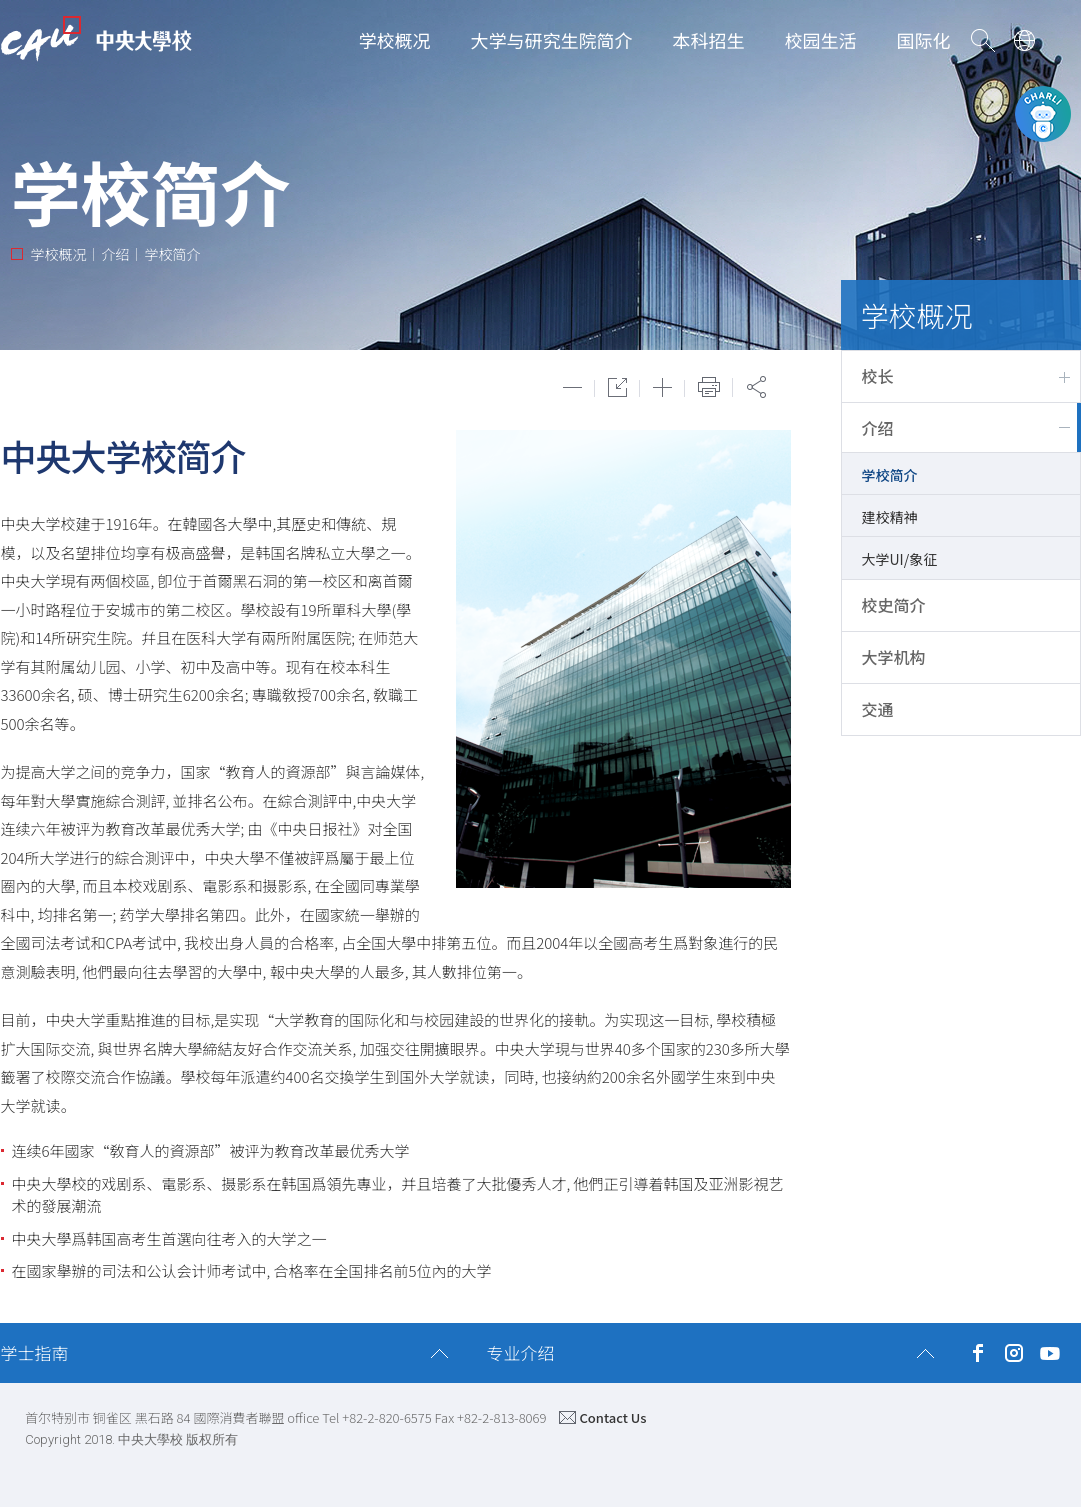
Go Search (983, 40)
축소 (572, 387)
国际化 (924, 40)
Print (709, 387)
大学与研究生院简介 (552, 40)
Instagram (1014, 1353)
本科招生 (709, 40)
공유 (757, 387)
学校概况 (395, 40)
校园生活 (821, 40)
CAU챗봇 (1043, 114)
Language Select (1025, 40)
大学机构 (894, 657)
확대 (662, 387)
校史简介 (894, 605)
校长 (878, 376)
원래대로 (617, 387)
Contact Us (612, 1417)
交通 (878, 709)
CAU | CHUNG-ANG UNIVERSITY (96, 39)
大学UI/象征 (900, 560)
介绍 (878, 428)
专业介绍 (521, 1352)
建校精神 (890, 517)
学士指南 (35, 1352)
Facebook (978, 1353)
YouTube (1050, 1353)
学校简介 (890, 475)
